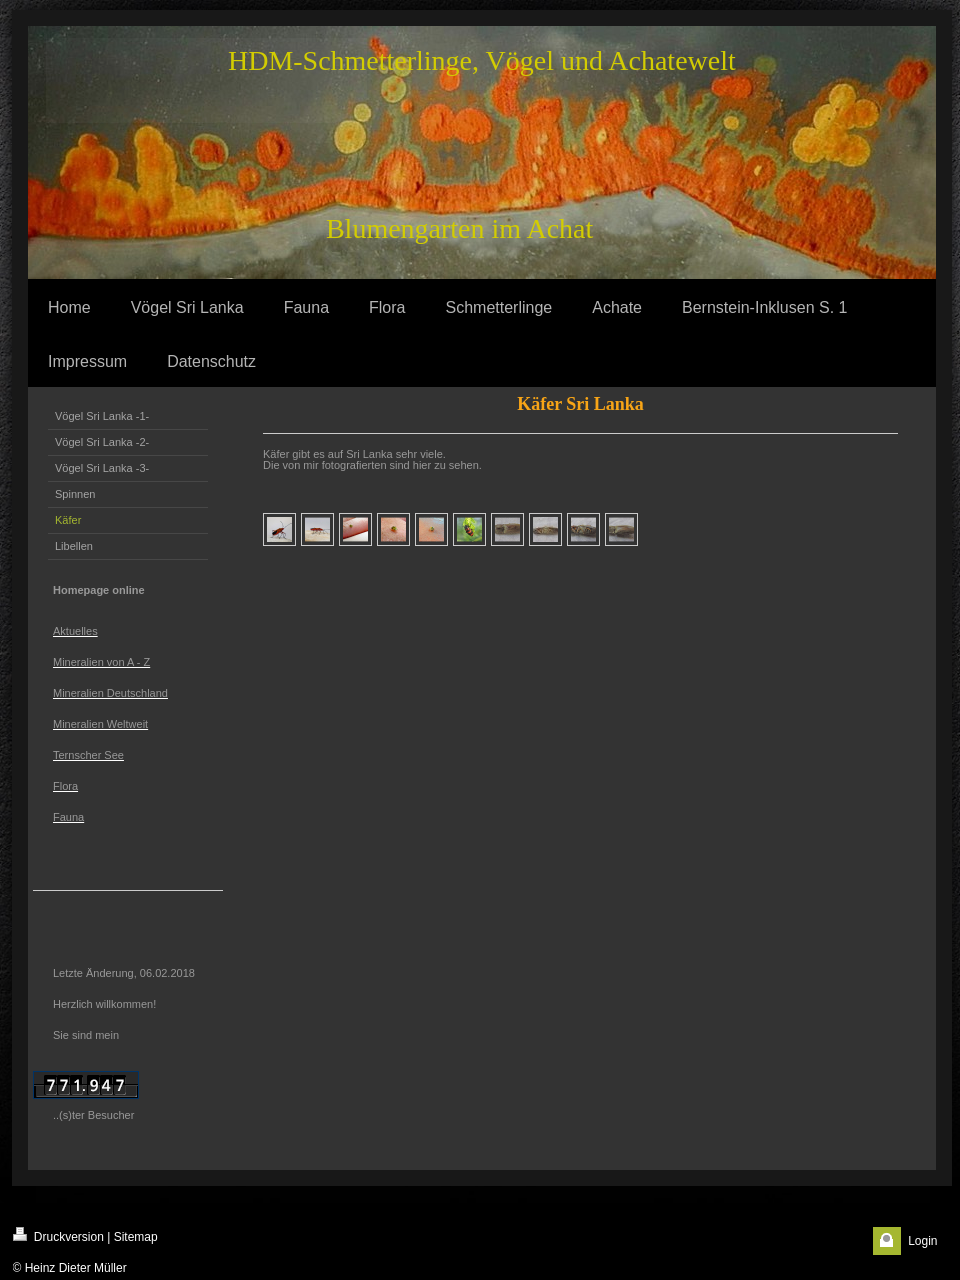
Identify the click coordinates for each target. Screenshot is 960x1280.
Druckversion (58, 1235)
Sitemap (136, 1237)
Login (922, 1241)
